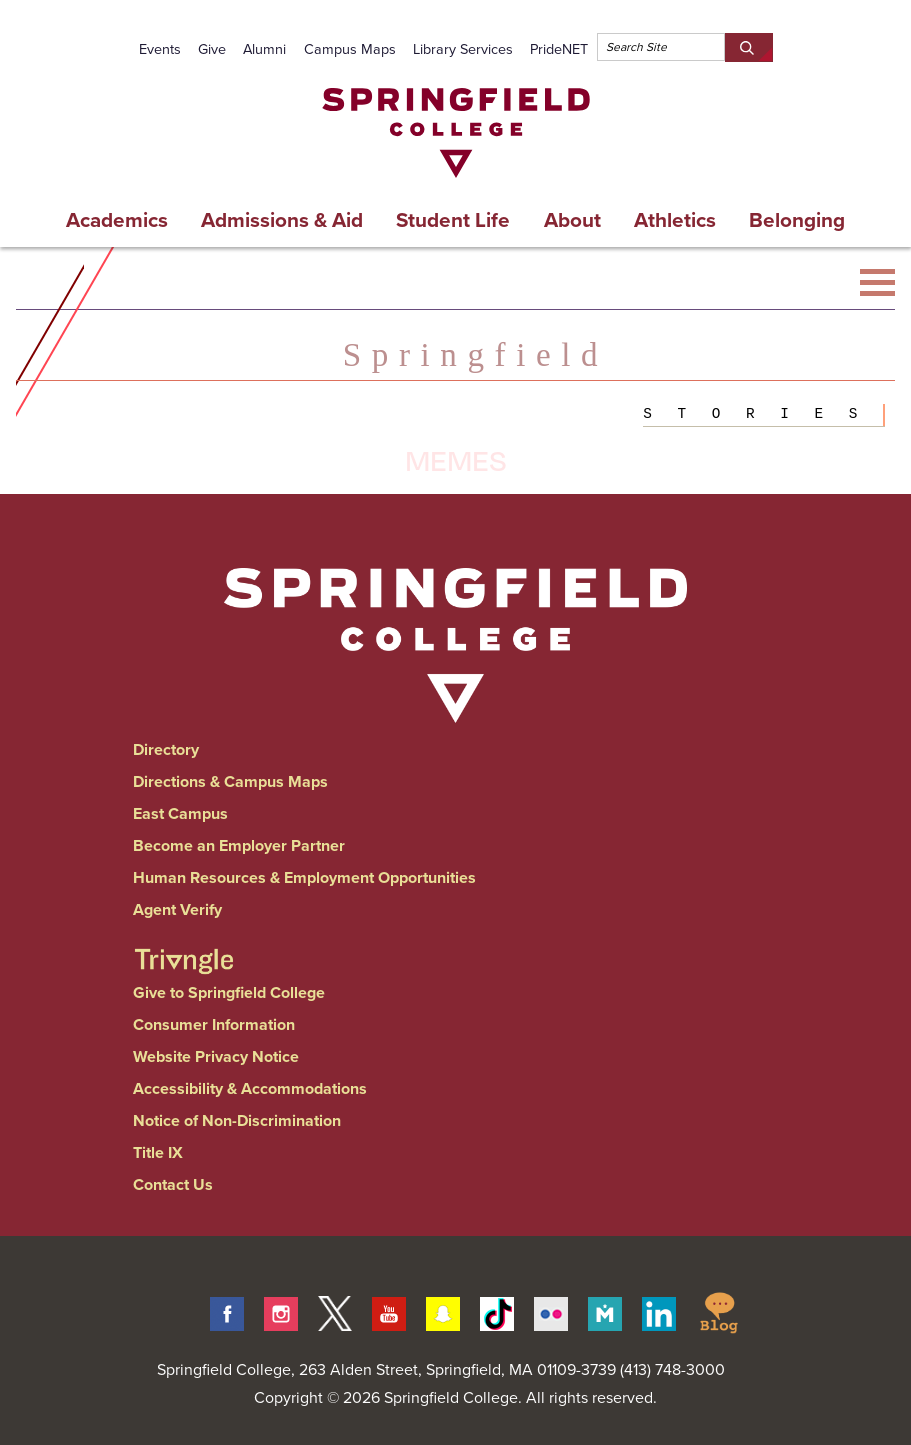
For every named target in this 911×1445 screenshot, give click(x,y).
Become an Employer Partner (239, 845)
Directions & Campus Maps (230, 781)
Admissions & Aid (282, 220)
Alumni (264, 49)
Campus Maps (350, 49)
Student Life (453, 220)
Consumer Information (214, 1024)
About (572, 220)
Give (212, 49)
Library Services (463, 49)
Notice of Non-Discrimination (237, 1120)
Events (160, 49)
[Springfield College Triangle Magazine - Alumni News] (184, 943)
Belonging (797, 220)
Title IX (158, 1152)
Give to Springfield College (229, 992)
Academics (117, 220)
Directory (166, 749)
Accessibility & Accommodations (250, 1088)
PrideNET (559, 49)
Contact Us (173, 1184)
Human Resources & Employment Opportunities (304, 877)
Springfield (475, 354)
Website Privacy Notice (216, 1056)
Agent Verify (177, 909)
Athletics (675, 220)
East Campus (180, 813)
